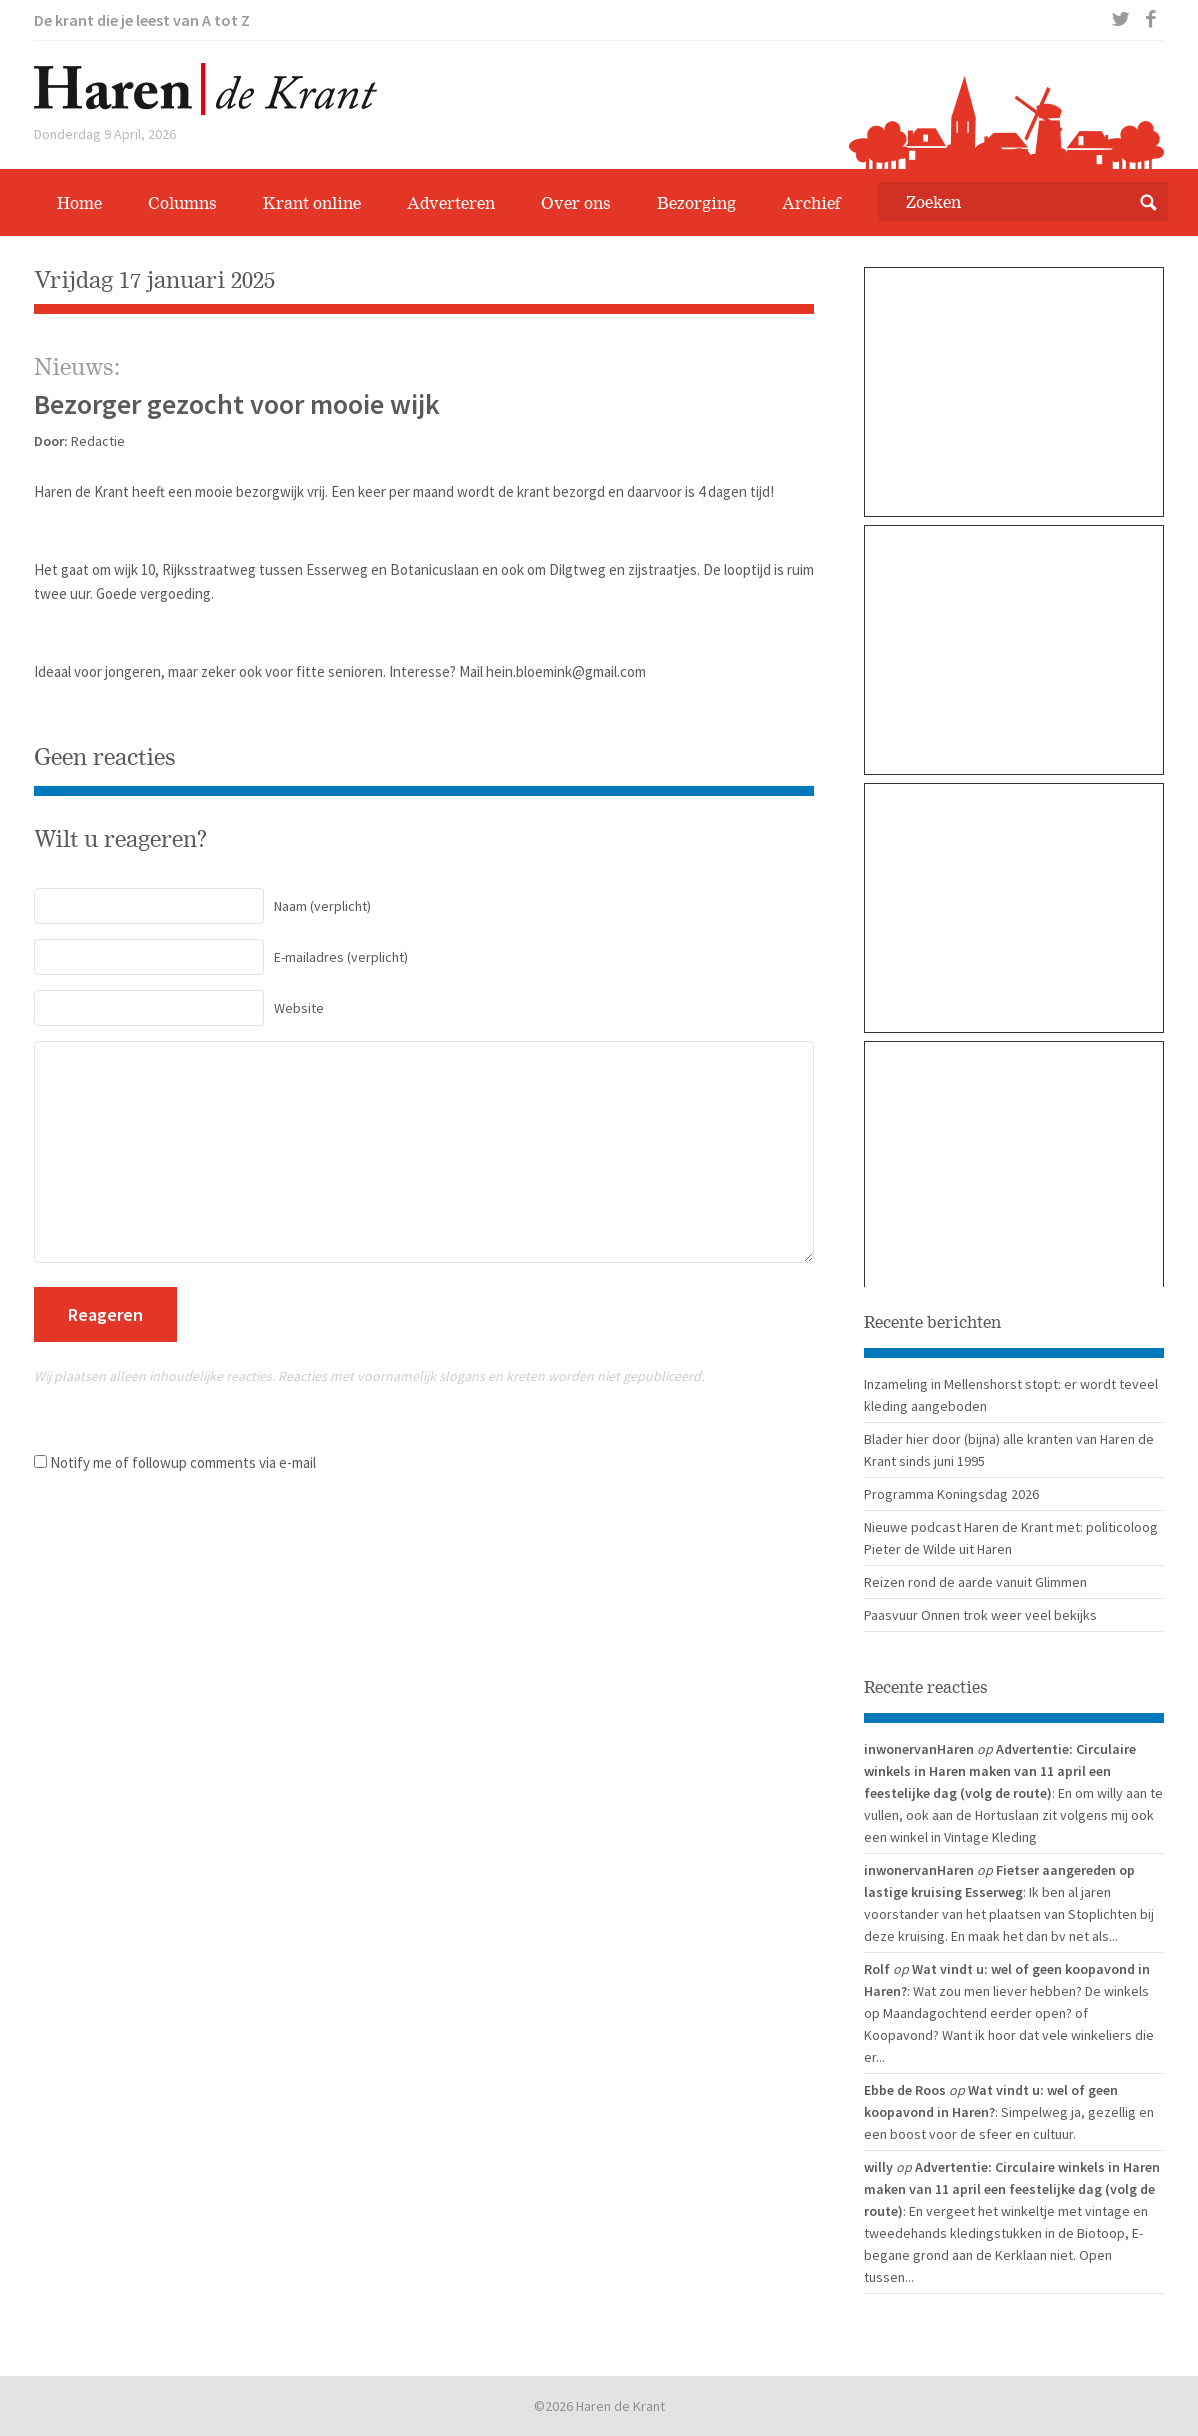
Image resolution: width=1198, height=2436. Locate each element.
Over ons (576, 203)
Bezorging (696, 203)
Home (79, 203)
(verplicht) (202, 906)
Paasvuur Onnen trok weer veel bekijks (980, 1615)
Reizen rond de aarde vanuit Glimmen (975, 1582)
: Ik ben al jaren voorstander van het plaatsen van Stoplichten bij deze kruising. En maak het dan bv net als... (1009, 1914)
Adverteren (451, 203)
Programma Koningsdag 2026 (951, 1494)
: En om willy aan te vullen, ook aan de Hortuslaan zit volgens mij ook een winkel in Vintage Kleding (1013, 1815)
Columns (182, 203)
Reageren (105, 1314)
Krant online (312, 203)
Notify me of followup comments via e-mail (183, 1462)
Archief (811, 203)
